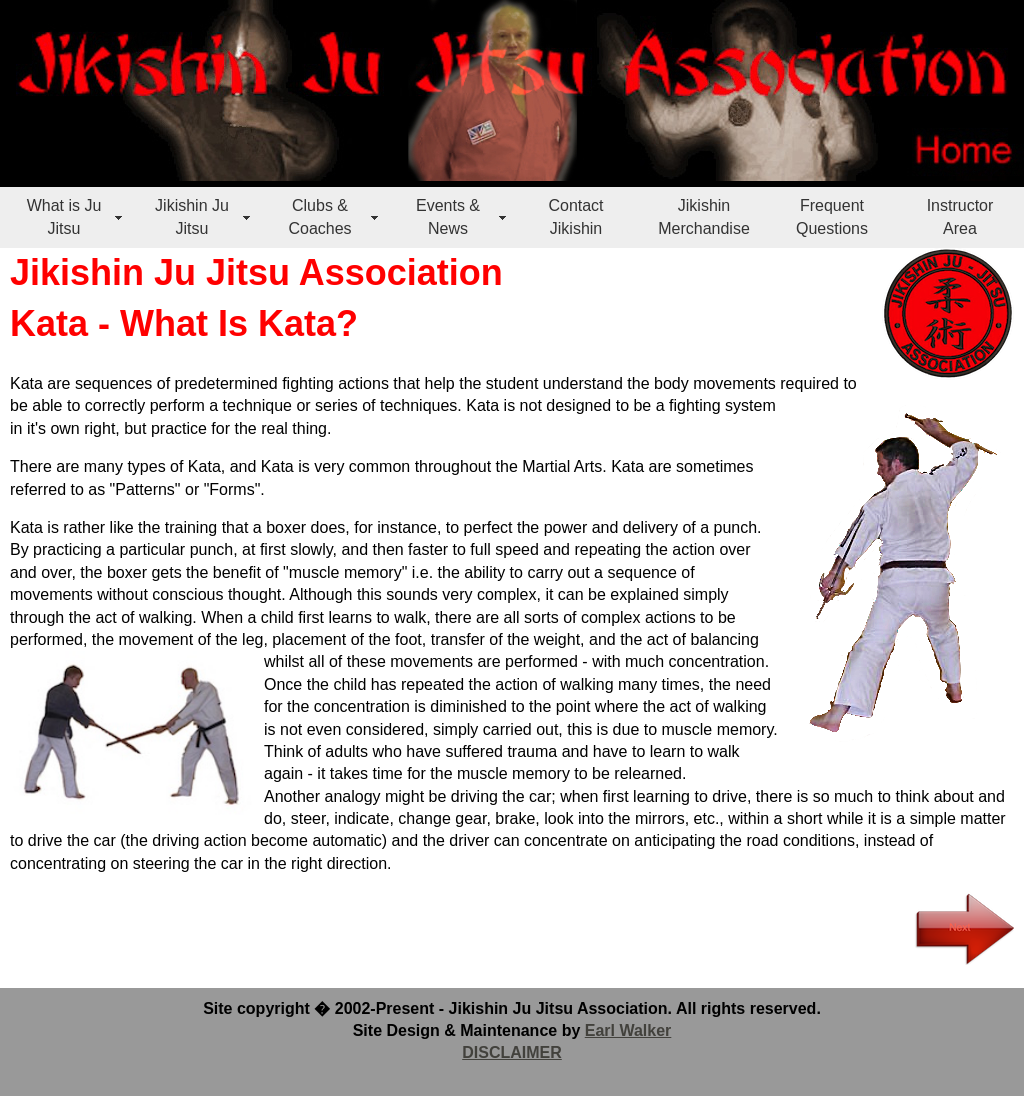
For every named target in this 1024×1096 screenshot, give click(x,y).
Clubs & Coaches (319, 216)
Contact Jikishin (575, 216)
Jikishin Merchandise (704, 216)
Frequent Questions (832, 216)
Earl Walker (628, 1030)
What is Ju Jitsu (64, 216)
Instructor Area (960, 216)
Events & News (448, 216)
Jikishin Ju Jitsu (192, 216)
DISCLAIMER (512, 1052)
